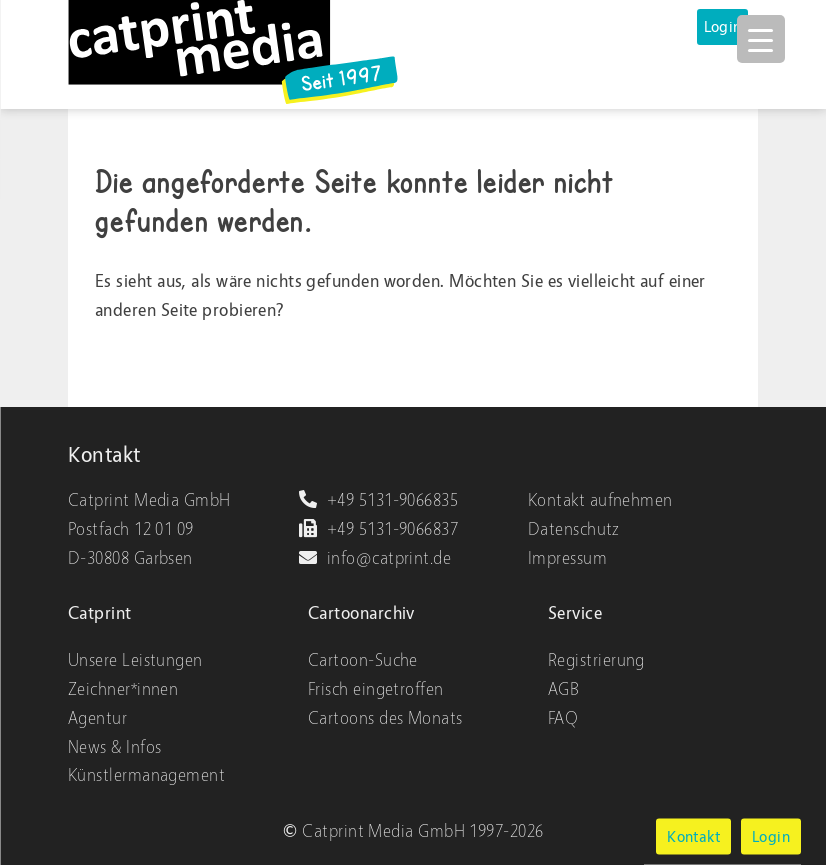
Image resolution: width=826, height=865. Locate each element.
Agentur (97, 718)
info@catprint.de (374, 558)
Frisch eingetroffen (376, 689)
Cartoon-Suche (363, 660)
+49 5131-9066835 (378, 500)
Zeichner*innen (123, 689)
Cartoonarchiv (361, 613)
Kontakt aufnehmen (600, 500)
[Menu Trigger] (761, 39)
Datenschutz (574, 529)
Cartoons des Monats (385, 718)
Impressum (567, 558)
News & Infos (114, 747)
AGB (563, 689)
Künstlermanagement (146, 775)
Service (575, 613)
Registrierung (596, 660)
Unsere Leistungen (135, 660)
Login (723, 27)
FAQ (563, 718)
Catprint (100, 613)
